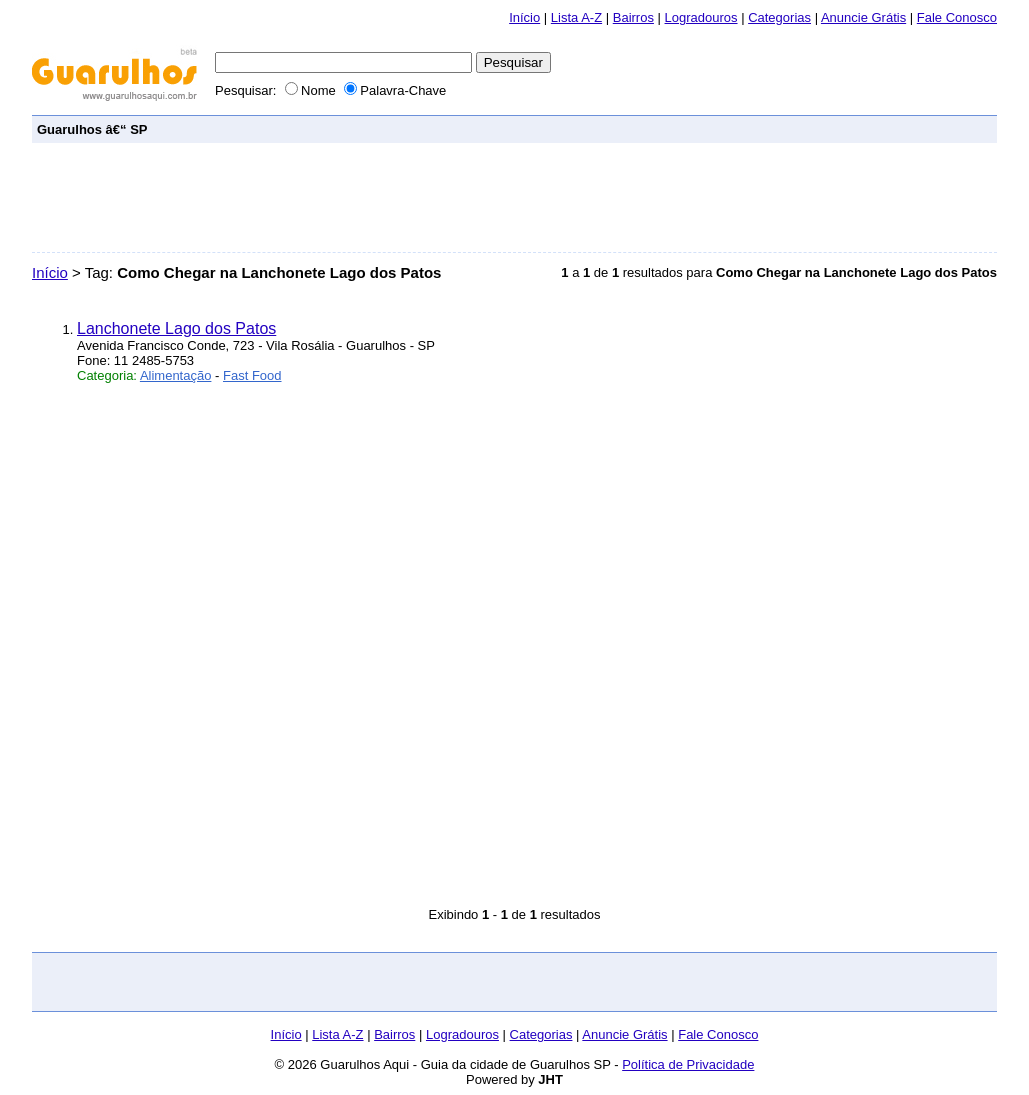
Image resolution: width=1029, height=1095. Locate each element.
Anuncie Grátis (863, 17)
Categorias (779, 17)
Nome (312, 90)
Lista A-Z (576, 17)
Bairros (633, 17)
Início (524, 17)
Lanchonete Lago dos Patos (176, 328)
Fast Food (252, 375)
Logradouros (701, 17)
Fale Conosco (957, 17)
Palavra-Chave (395, 90)
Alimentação (176, 375)
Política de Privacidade (688, 1064)
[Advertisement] (628, 128)
